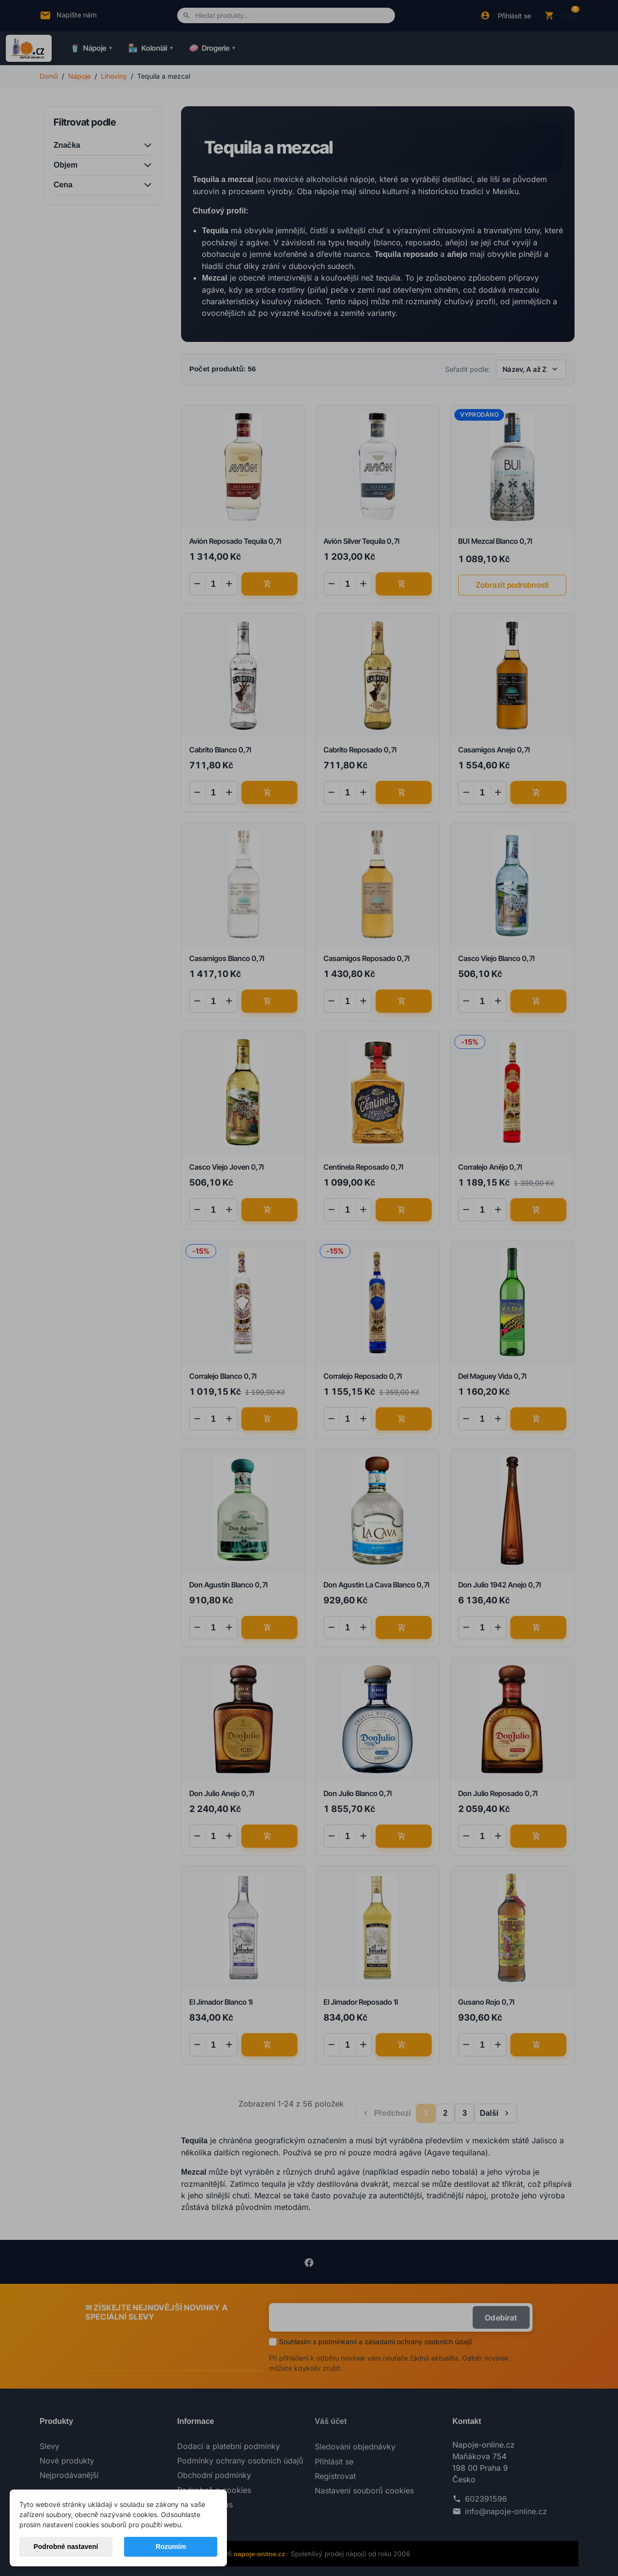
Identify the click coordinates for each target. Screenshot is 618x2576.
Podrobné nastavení (65, 2546)
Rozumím (170, 2546)
